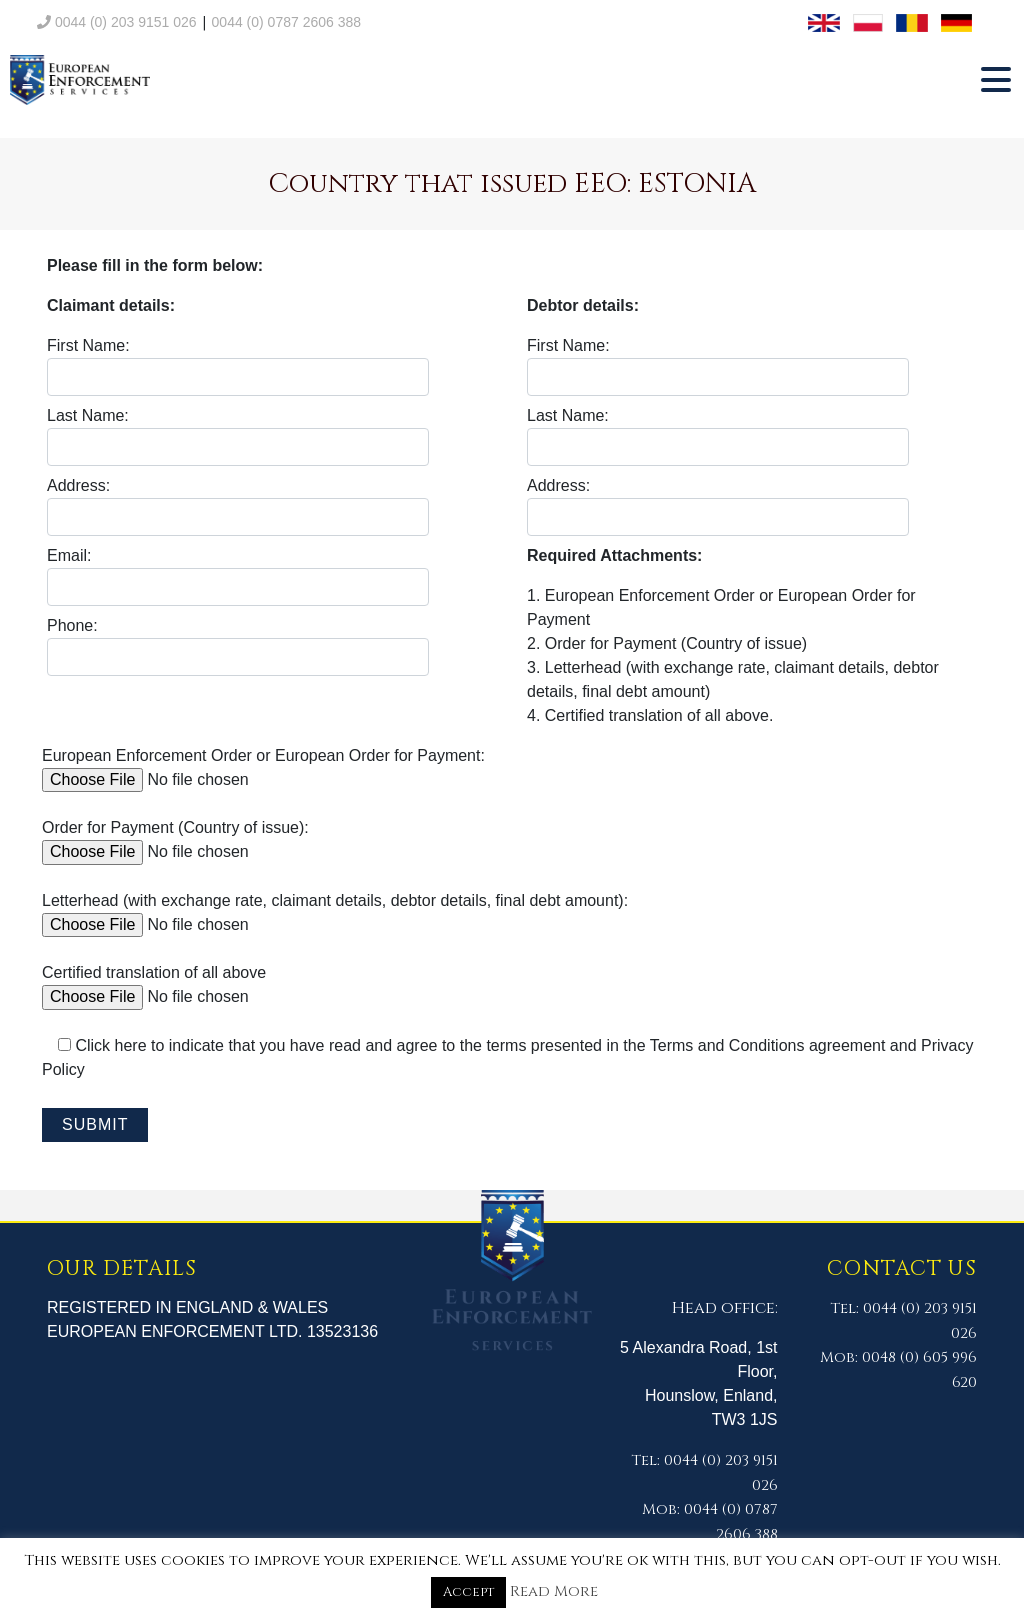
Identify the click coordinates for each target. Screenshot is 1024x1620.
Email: (238, 576)
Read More (554, 1591)
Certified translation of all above (193, 984)
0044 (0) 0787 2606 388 (286, 22)
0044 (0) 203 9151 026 (117, 22)
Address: (238, 506)
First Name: (238, 366)
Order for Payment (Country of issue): (193, 839)
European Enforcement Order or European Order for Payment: (263, 767)
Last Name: (238, 436)
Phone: (238, 646)
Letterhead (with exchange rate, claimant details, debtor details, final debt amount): (335, 912)
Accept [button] (468, 1592)
